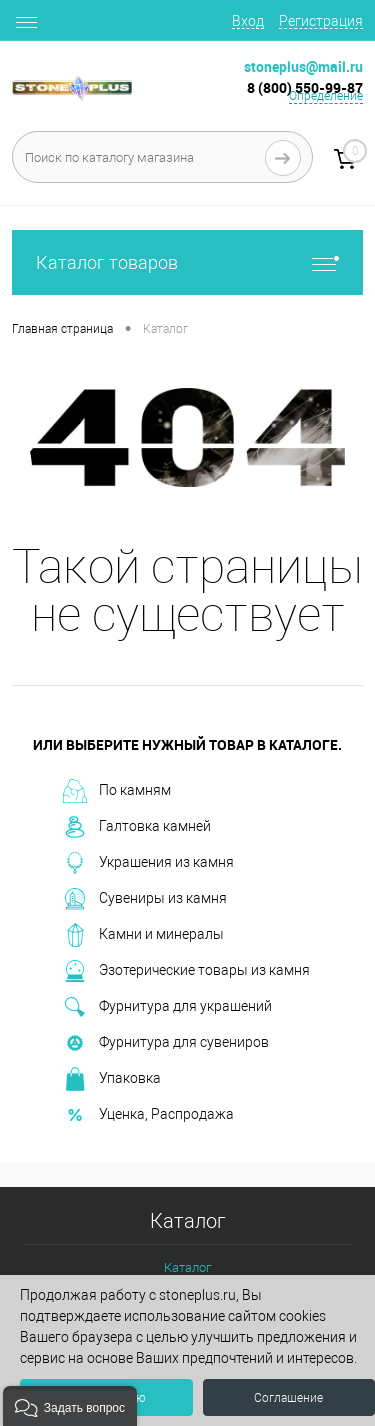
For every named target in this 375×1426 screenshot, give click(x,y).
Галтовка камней (137, 827)
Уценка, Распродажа (148, 1115)
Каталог (187, 1267)
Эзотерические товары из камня (186, 971)
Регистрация (321, 21)
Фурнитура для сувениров (166, 1043)
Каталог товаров (187, 262)
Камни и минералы (143, 935)
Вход (248, 21)
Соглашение (288, 1398)
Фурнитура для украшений (167, 1007)
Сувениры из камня (145, 899)
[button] (70, 1406)
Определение (326, 96)
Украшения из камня (148, 863)
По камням (117, 791)
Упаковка (112, 1079)
